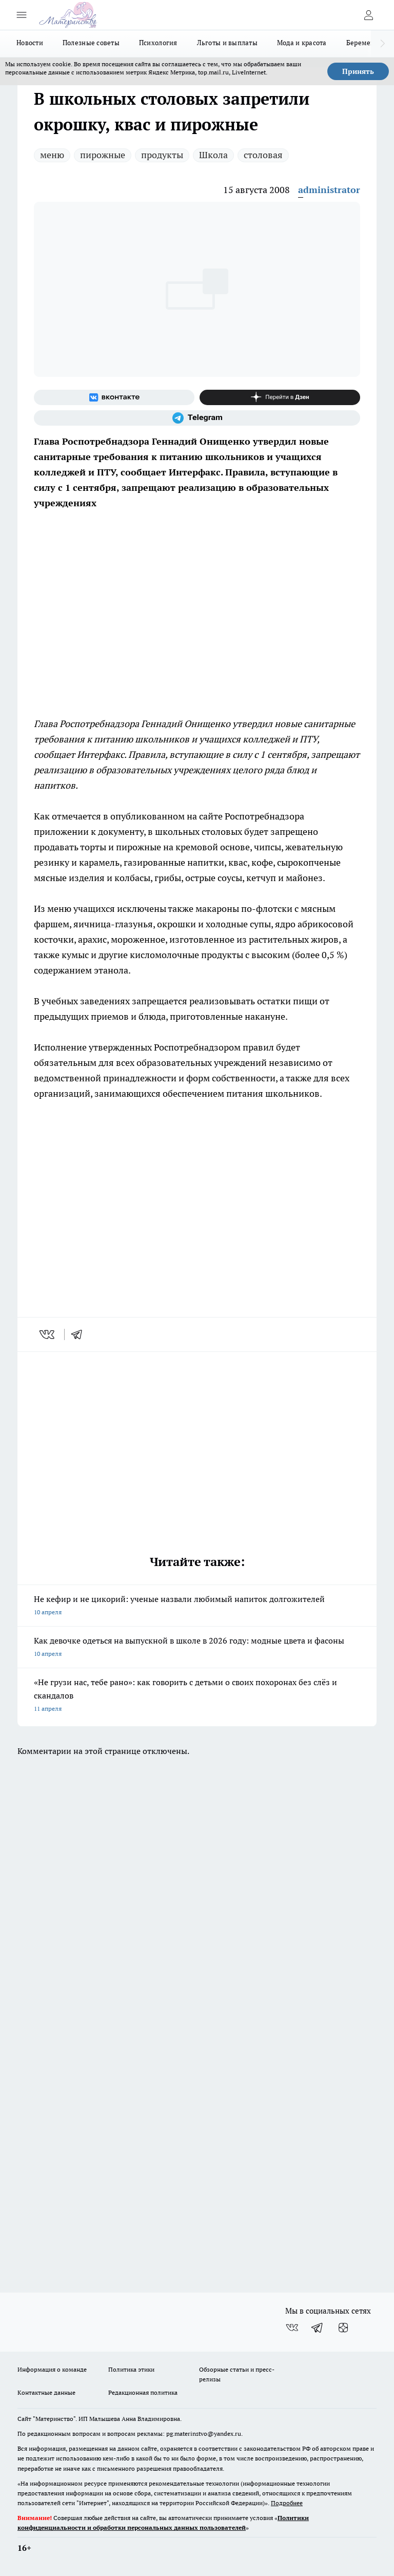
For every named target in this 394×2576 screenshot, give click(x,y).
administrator (329, 190)
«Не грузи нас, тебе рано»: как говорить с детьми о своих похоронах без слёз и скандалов (197, 1696)
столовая (263, 155)
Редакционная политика (143, 2392)
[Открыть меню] (21, 15)
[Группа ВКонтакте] (114, 397)
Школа (213, 155)
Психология (158, 42)
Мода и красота (302, 42)
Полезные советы (91, 42)
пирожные (102, 155)
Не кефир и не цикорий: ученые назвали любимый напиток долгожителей (197, 1606)
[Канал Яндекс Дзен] (280, 397)
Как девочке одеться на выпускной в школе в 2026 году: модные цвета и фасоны (197, 1648)
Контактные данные (46, 2392)
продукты (162, 155)
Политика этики (131, 2369)
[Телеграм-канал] (197, 418)
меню (52, 155)
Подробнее (287, 2503)
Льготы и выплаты (227, 42)
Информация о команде (52, 2369)
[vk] (48, 1334)
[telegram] (80, 1334)
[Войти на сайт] (368, 15)
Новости (29, 42)
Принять (358, 71)
